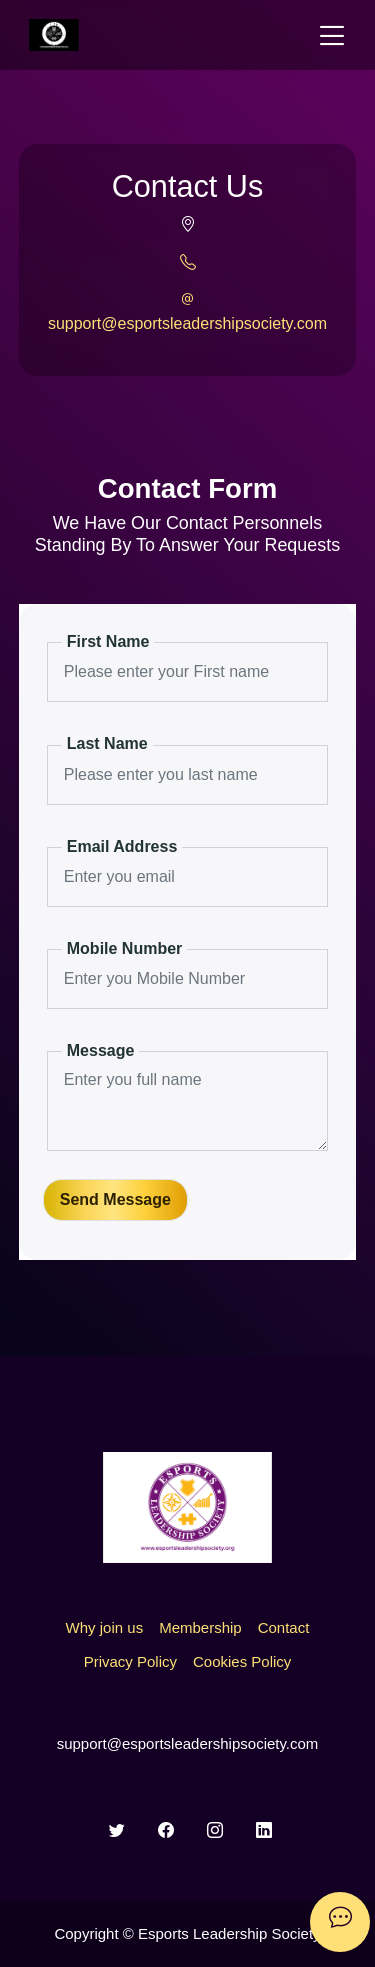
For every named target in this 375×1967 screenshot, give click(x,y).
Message (101, 1050)
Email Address (122, 846)
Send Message (115, 1199)
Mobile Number (125, 948)
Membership (200, 1627)
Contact (284, 1627)
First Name (108, 641)
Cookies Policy (242, 1661)
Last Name (107, 743)
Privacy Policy (130, 1661)
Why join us (105, 1627)
